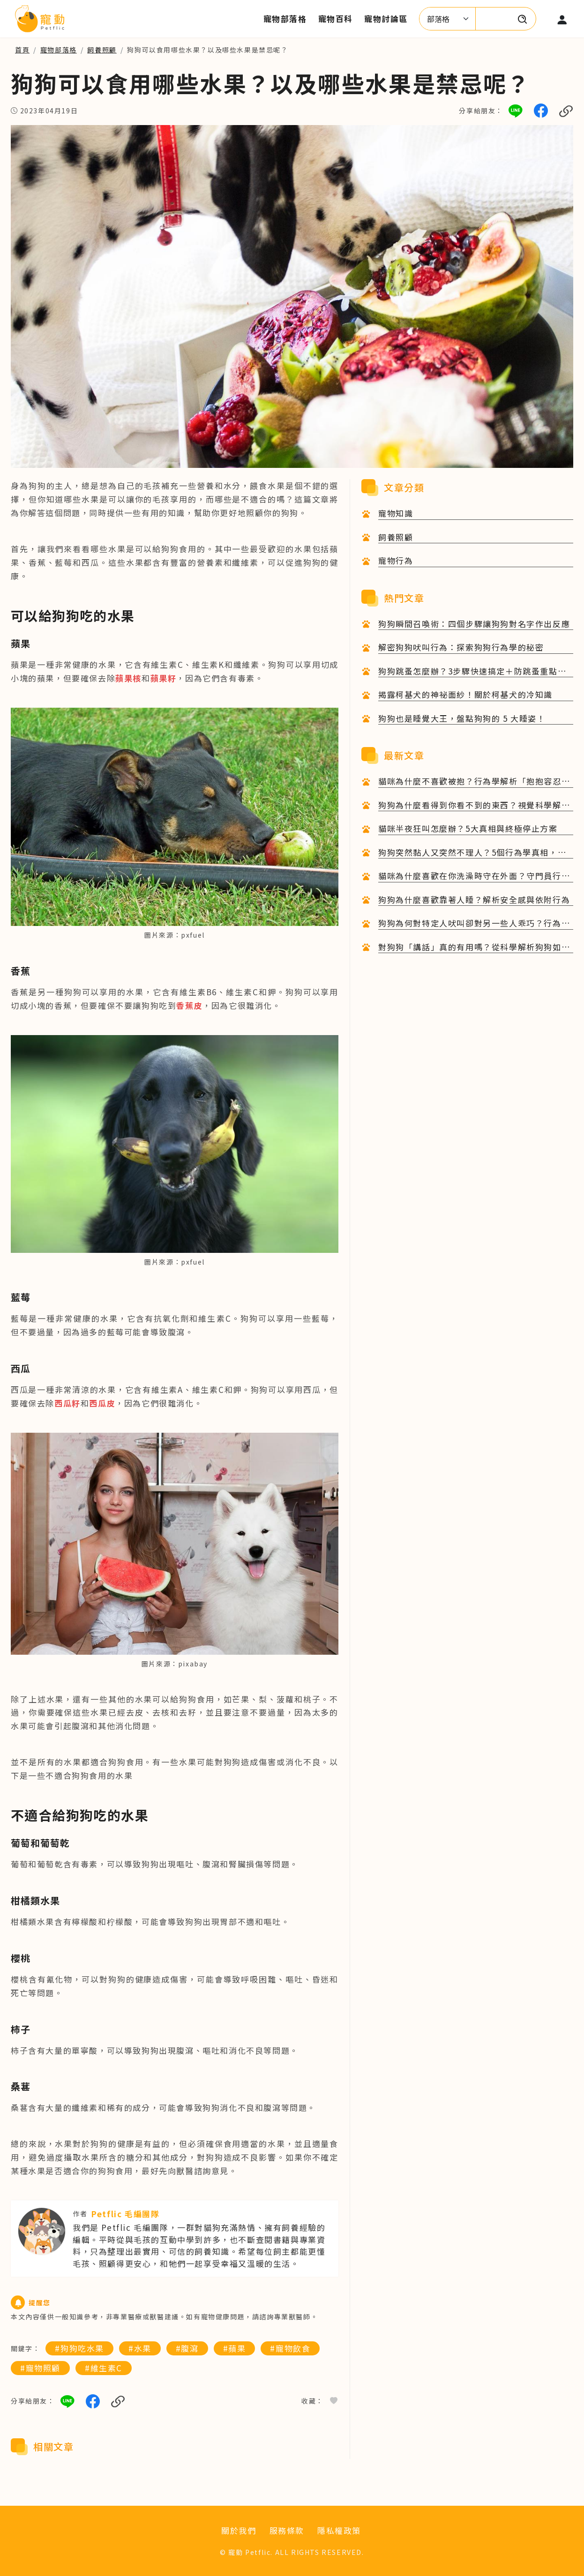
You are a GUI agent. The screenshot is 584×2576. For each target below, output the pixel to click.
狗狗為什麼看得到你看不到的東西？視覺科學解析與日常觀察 (474, 805)
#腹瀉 (187, 2348)
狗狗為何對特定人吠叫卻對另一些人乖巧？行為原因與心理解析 (474, 923)
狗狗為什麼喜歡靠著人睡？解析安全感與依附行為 (474, 899)
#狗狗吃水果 (79, 2348)
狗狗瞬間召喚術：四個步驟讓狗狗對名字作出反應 (474, 623)
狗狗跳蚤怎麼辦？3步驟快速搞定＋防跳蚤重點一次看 (472, 671)
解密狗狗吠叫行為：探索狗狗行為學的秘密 (461, 647)
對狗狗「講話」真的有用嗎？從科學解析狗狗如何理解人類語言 (474, 947)
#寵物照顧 (40, 2368)
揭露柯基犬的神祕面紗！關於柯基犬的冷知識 (465, 694)
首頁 (22, 49)
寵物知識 (395, 513)
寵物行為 (395, 560)
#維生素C (103, 2368)
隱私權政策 (339, 2530)
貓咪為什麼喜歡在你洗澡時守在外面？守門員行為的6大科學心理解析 (474, 876)
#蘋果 (234, 2348)
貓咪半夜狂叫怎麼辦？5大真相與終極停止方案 (468, 828)
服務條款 (287, 2530)
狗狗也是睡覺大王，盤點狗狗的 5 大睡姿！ (462, 718)
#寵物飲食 (290, 2348)
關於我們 (238, 2530)
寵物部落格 (58, 49)
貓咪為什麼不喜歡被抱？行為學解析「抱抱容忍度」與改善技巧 (470, 781)
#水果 (139, 2348)
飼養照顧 (101, 49)
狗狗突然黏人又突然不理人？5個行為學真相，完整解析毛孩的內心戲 (472, 852)
